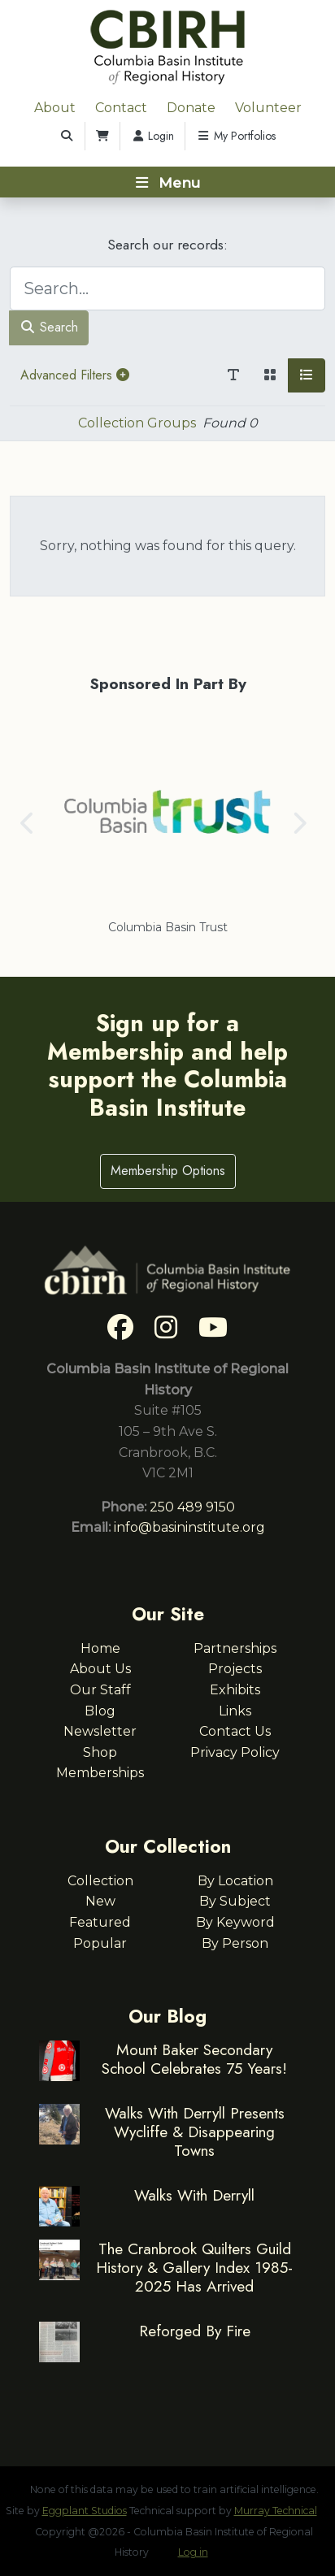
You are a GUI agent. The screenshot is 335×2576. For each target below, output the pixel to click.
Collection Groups (137, 423)
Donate (191, 107)
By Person (235, 1943)
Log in (193, 2552)
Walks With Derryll (194, 2195)
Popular (100, 1943)
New (100, 1901)
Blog (100, 1711)
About (55, 107)
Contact (121, 107)
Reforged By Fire (194, 2330)
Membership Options (168, 1170)
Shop (100, 1752)
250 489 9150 (192, 1507)
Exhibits (235, 1690)
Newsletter (100, 1731)
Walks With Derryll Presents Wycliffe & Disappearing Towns (195, 2131)
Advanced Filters (74, 375)
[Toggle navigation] (167, 182)
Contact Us (235, 1731)
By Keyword (235, 1922)
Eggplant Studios (84, 2510)
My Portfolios (236, 136)
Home (100, 1648)
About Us (100, 1668)
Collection (100, 1881)
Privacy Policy (235, 1752)
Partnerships (235, 1648)
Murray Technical (275, 2510)
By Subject (235, 1901)
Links (235, 1711)
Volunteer (268, 107)
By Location (235, 1881)
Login (153, 136)
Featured (100, 1922)
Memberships (100, 1772)
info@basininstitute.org (189, 1527)
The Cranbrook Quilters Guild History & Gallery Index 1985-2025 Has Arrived (194, 2267)
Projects (235, 1668)
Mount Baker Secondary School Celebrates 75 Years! (194, 2058)
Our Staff (100, 1690)
